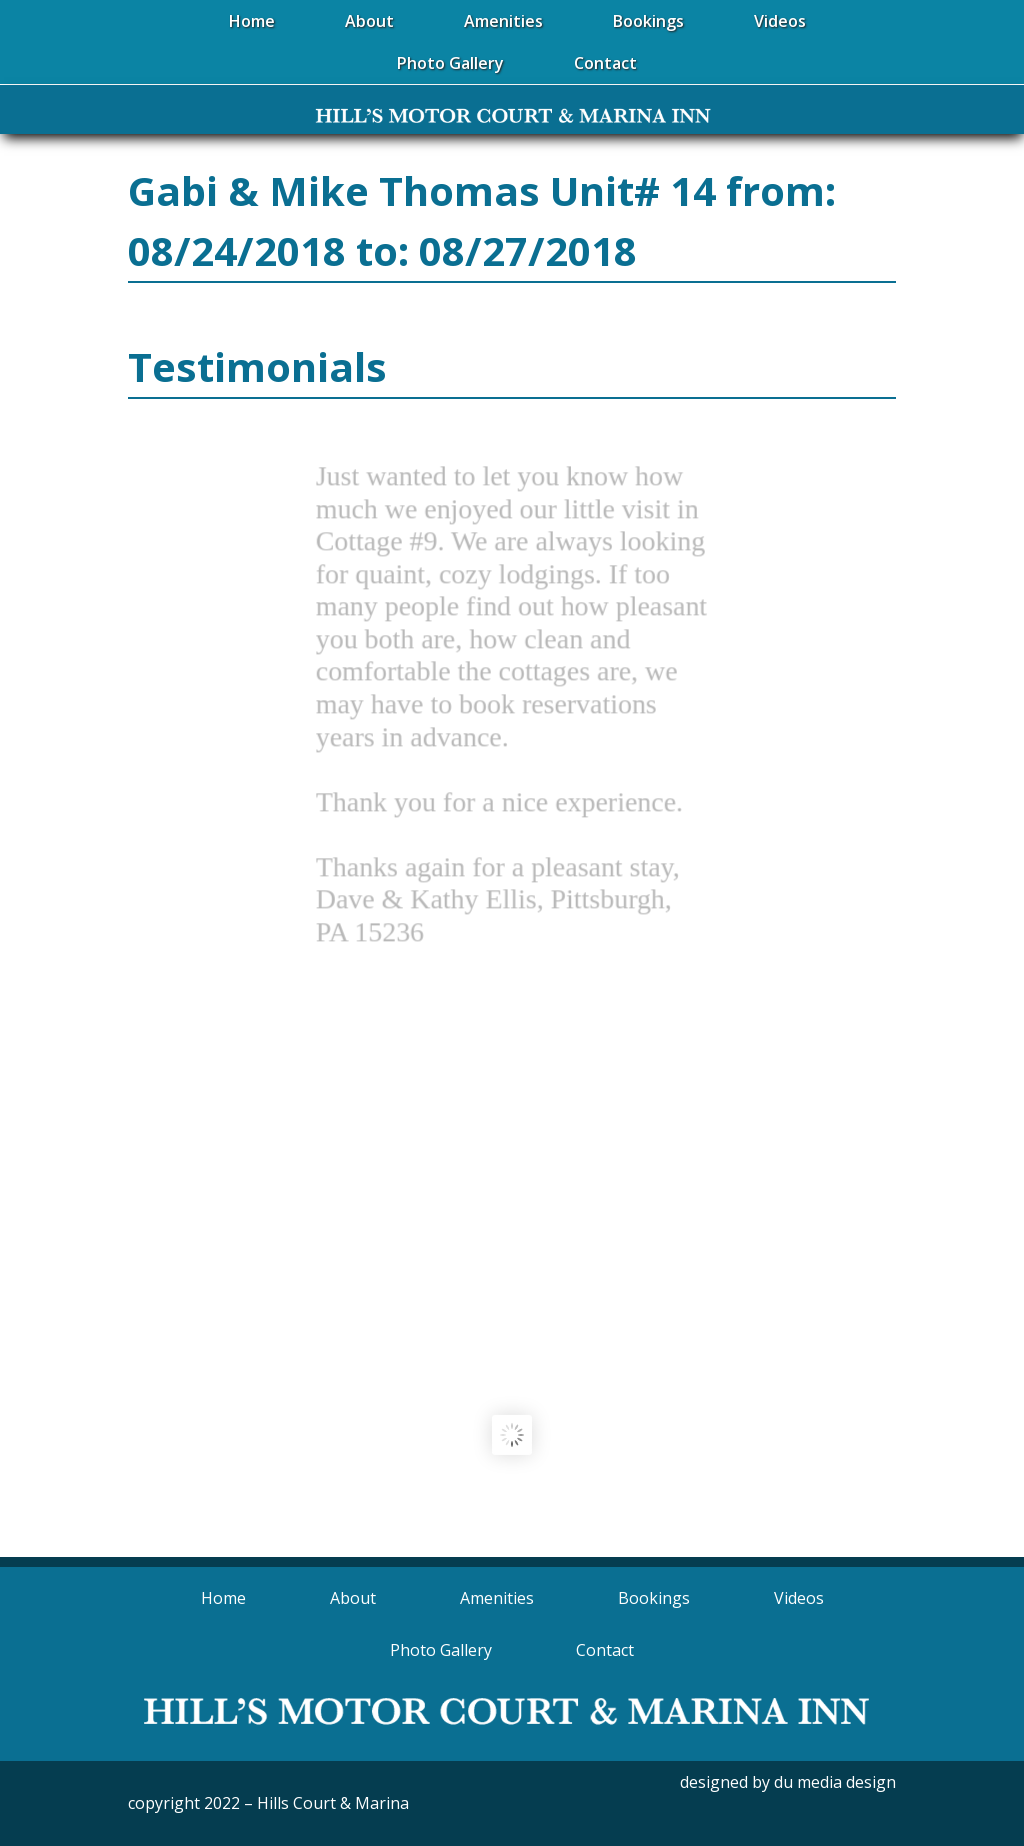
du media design (835, 1782)
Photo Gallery (441, 1650)
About (353, 1598)
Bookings (654, 1598)
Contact (605, 1650)
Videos (799, 1598)
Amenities (497, 1598)
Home (223, 1598)
